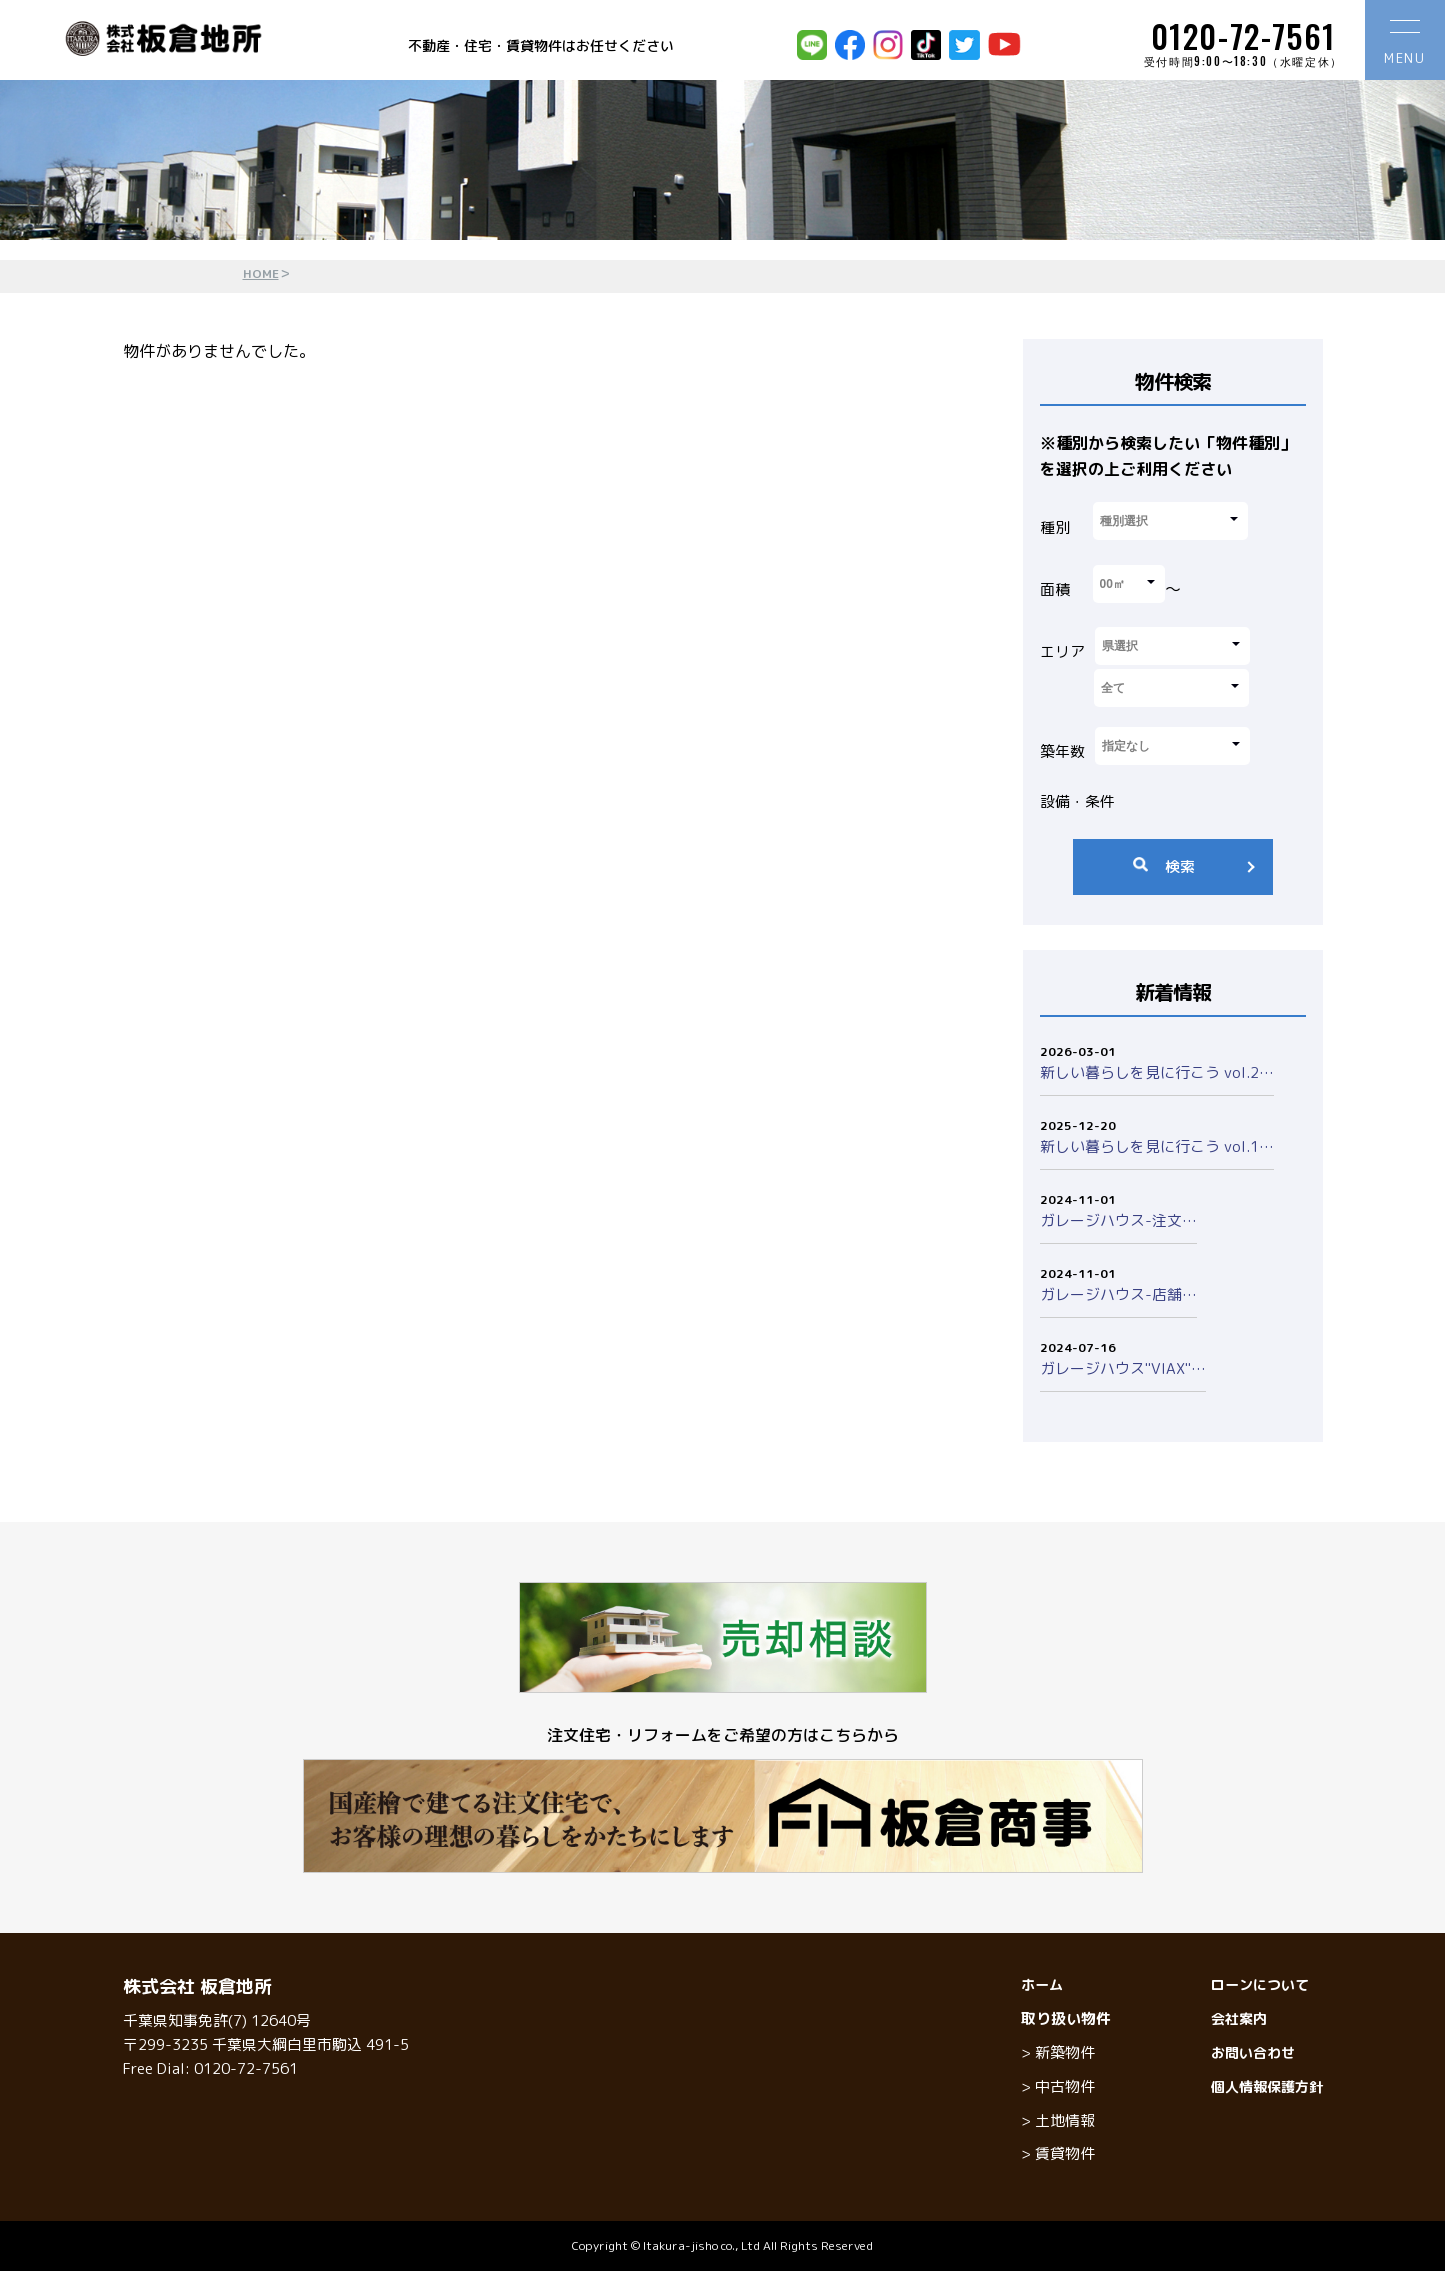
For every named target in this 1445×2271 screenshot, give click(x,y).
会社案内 (1239, 2018)
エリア (1062, 651)
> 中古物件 (1058, 2086)
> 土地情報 (1058, 2120)
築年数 (1062, 751)
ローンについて (1260, 1984)
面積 (1055, 589)
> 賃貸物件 (1058, 2153)
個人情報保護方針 (1267, 2086)
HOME (261, 273)
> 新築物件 (1058, 2052)
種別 (1055, 527)
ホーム (1042, 1984)
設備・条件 (1077, 801)
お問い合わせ (1253, 2052)
